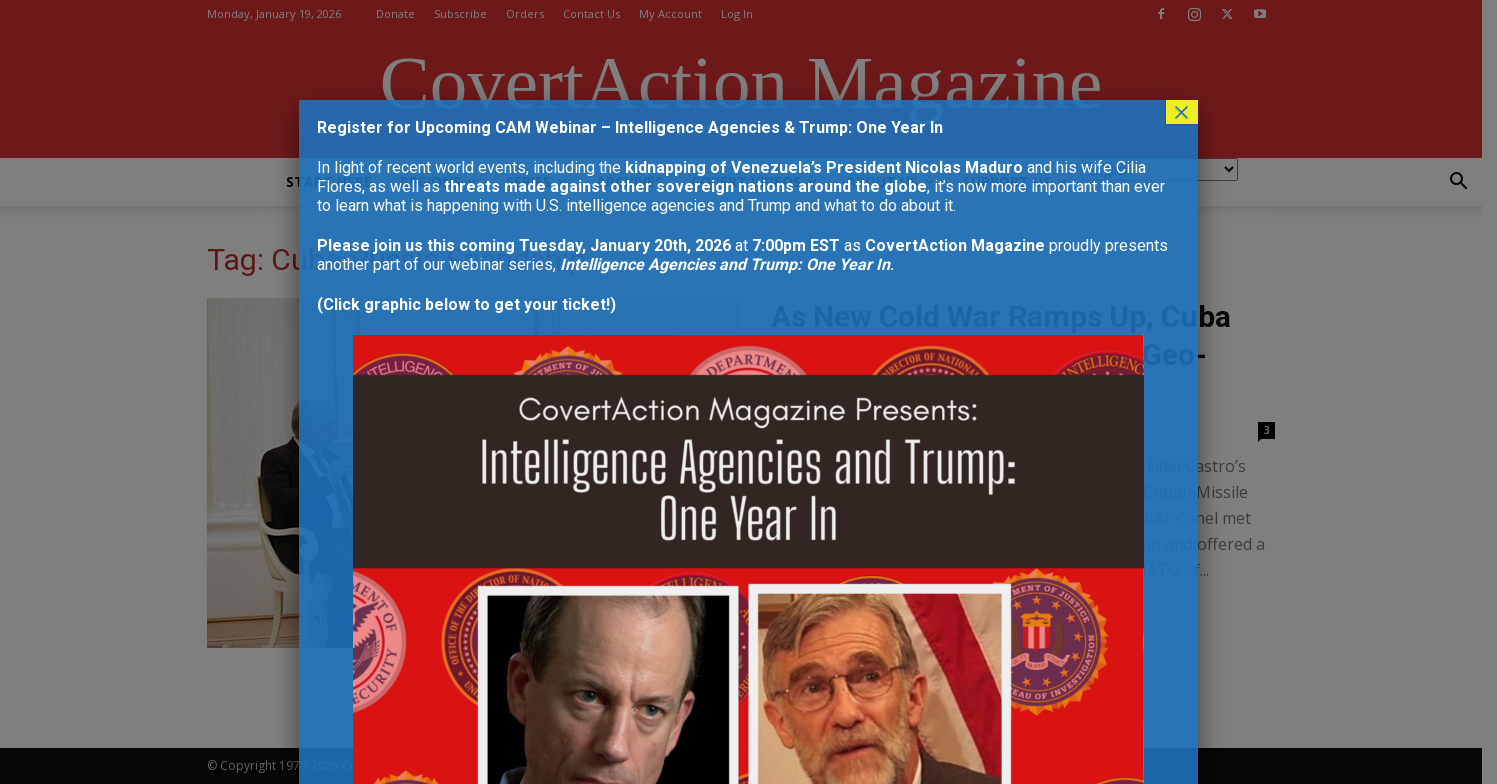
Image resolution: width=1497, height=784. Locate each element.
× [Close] (1182, 112)
